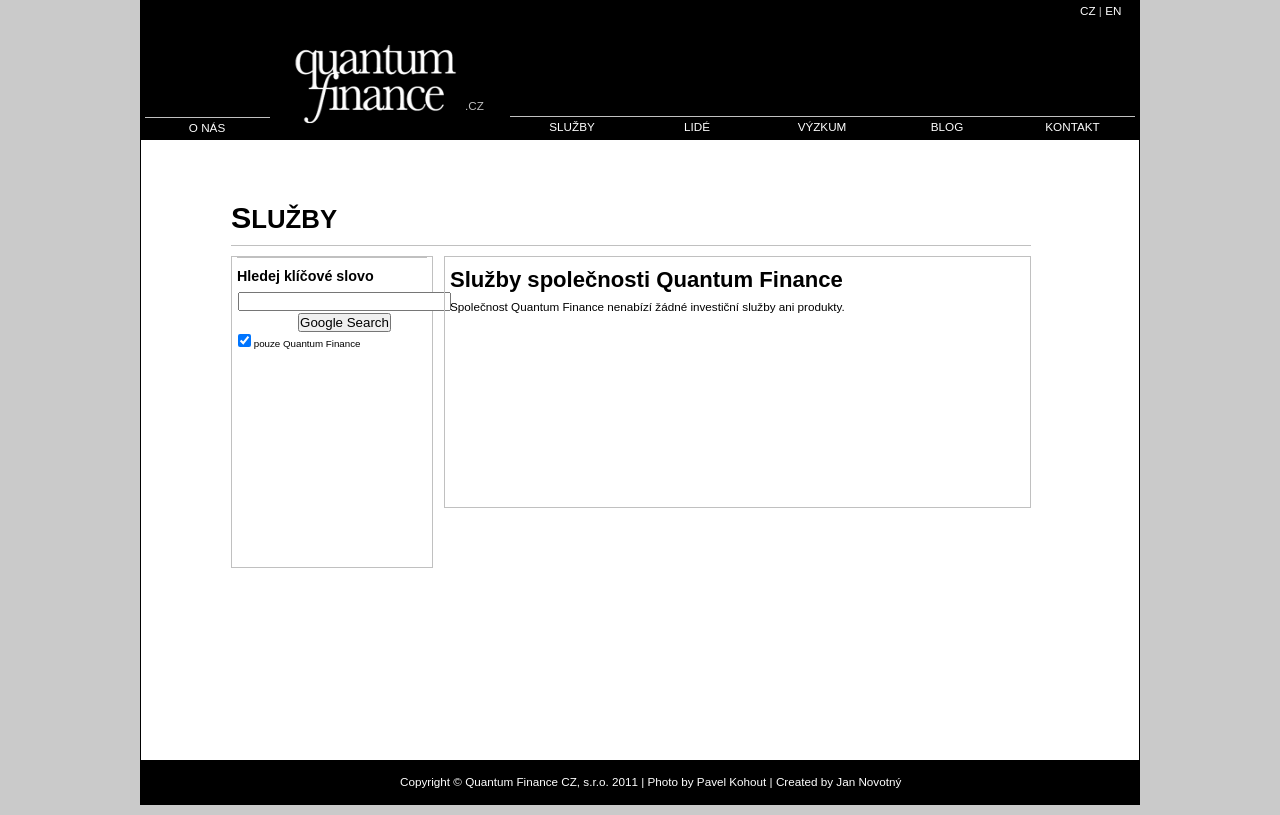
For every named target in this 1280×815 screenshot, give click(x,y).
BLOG (947, 126)
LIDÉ (697, 126)
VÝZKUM (822, 126)
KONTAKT (1072, 126)
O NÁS (207, 127)
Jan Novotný (868, 781)
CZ (1088, 10)
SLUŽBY (571, 126)
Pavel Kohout (732, 781)
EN (1113, 10)
